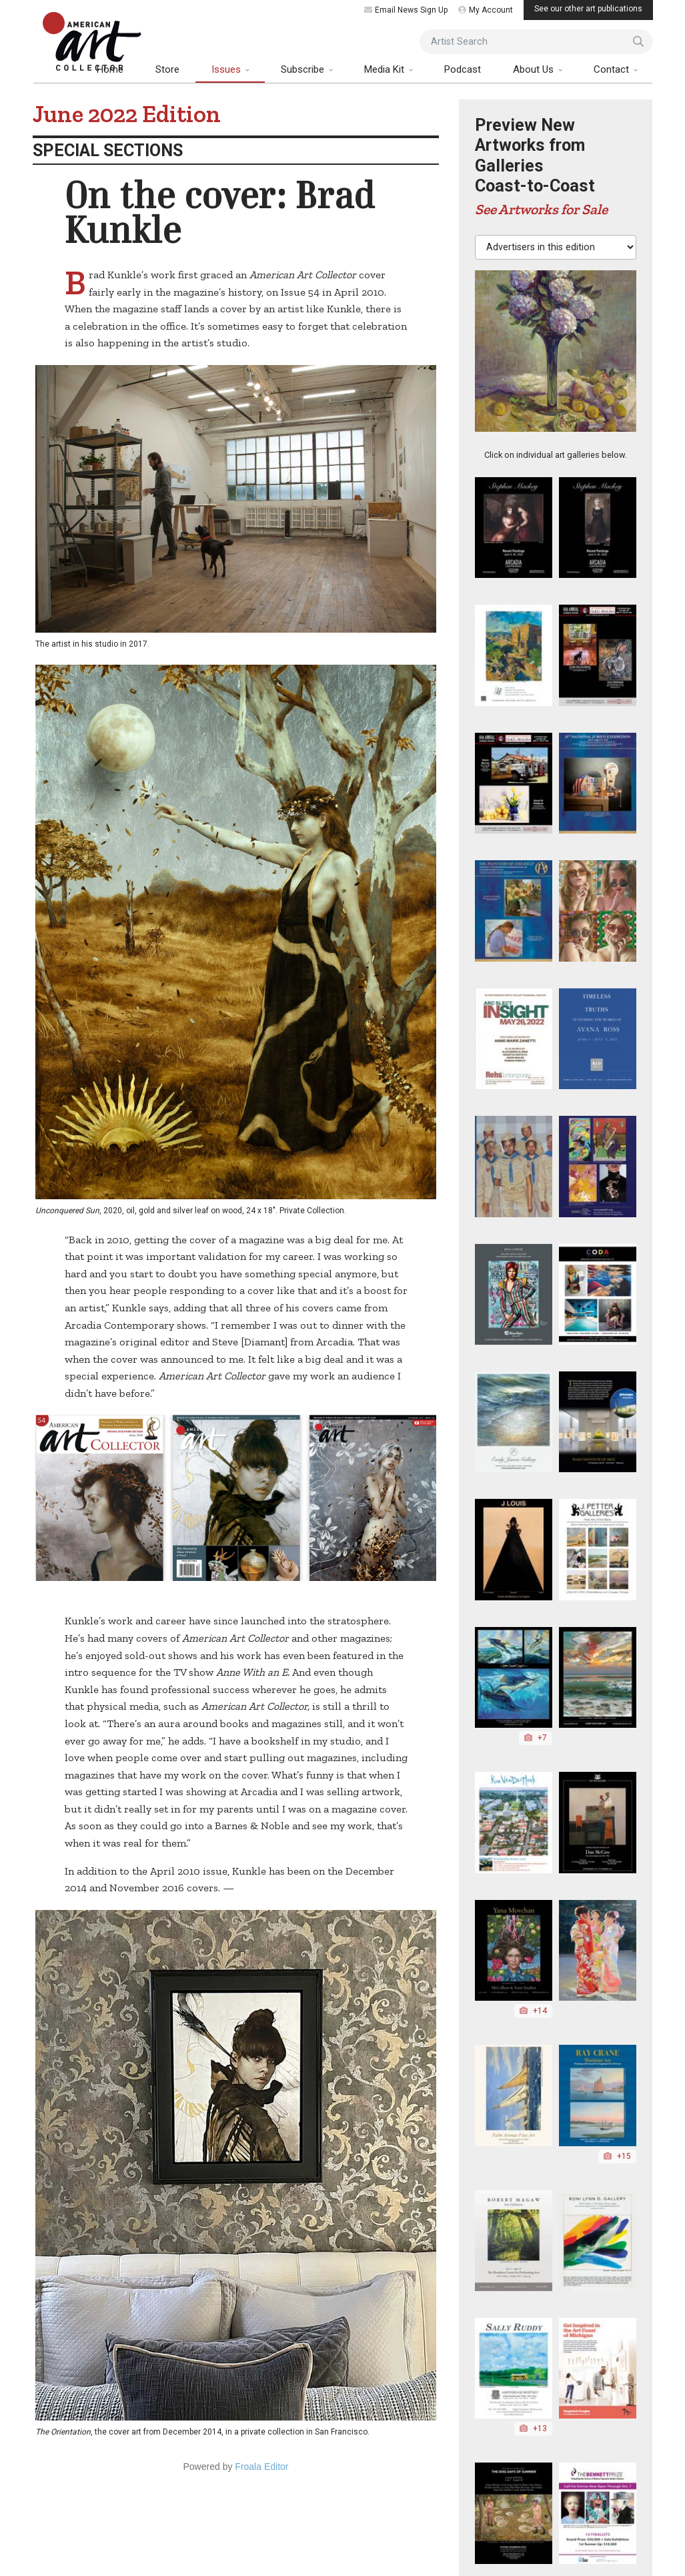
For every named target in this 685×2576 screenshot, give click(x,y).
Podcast (462, 69)
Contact (613, 69)
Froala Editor (261, 2466)
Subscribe (304, 69)
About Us (534, 69)
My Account (485, 10)
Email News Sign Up (406, 10)
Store (167, 69)
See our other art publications (588, 8)
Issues (227, 69)
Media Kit (385, 69)
